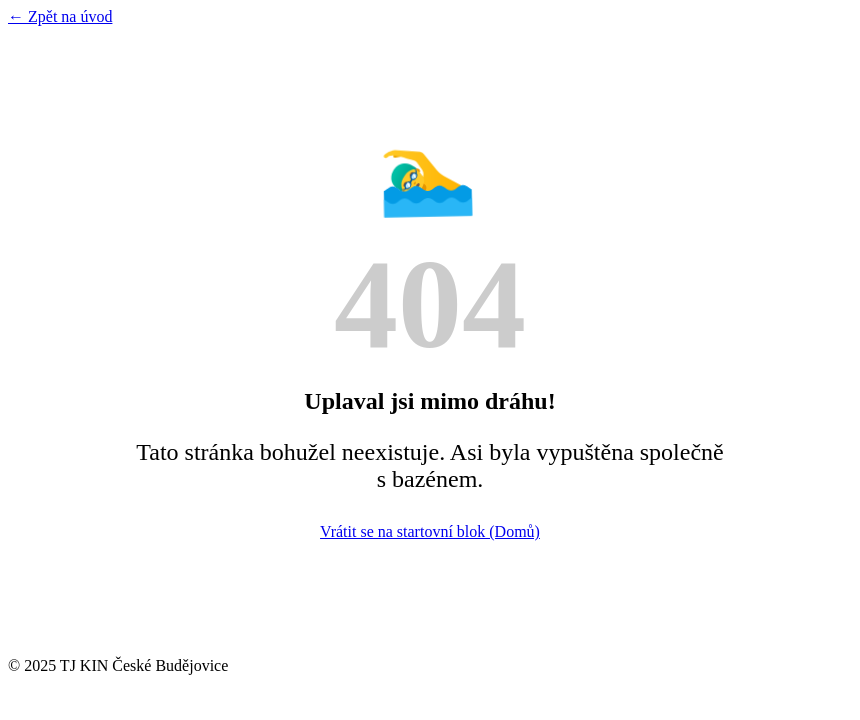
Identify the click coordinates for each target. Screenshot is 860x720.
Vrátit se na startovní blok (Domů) (430, 531)
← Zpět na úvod (60, 16)
